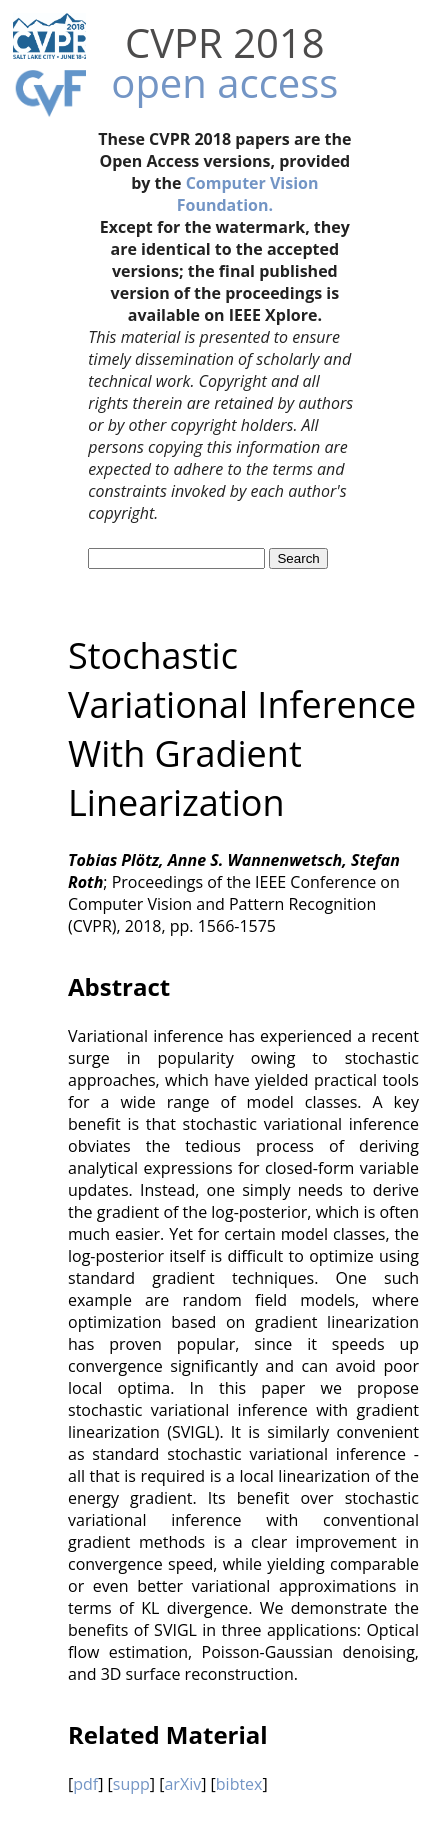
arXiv (182, 1784)
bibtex (239, 1784)
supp (131, 1784)
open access (224, 82)
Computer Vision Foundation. (248, 194)
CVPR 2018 (225, 42)
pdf (85, 1784)
